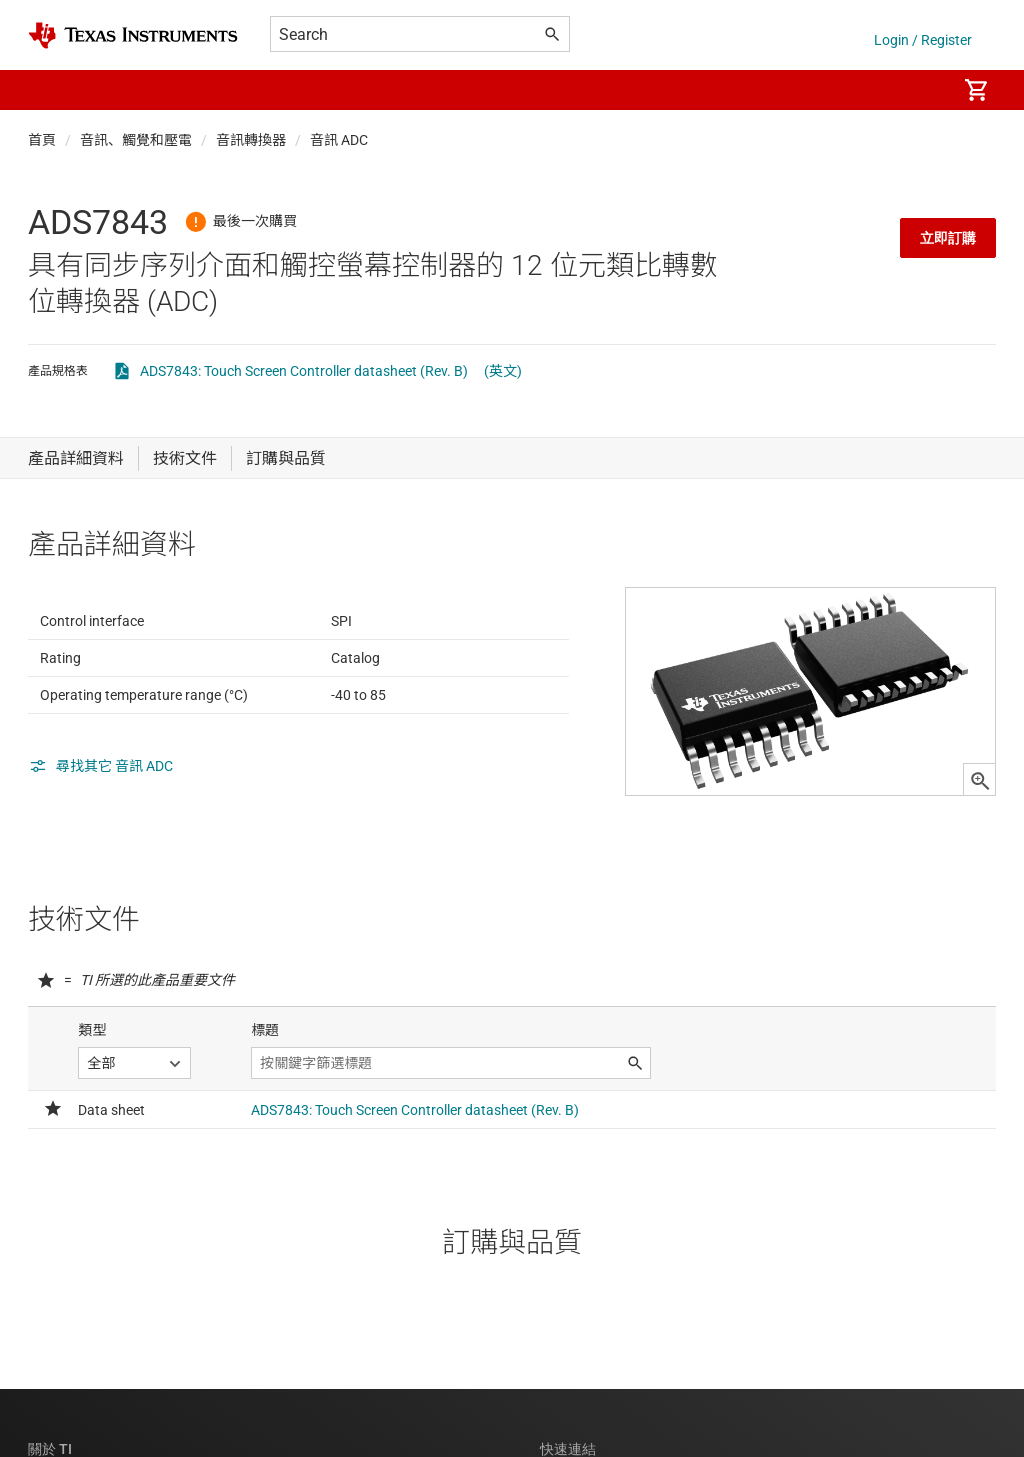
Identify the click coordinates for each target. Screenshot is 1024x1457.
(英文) (503, 371)
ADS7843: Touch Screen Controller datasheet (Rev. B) (304, 371)
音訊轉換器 (251, 140)
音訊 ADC (339, 140)
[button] (48, 90)
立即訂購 (948, 238)
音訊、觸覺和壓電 (136, 140)
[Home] (133, 35)
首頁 (42, 140)
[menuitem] (920, 90)
